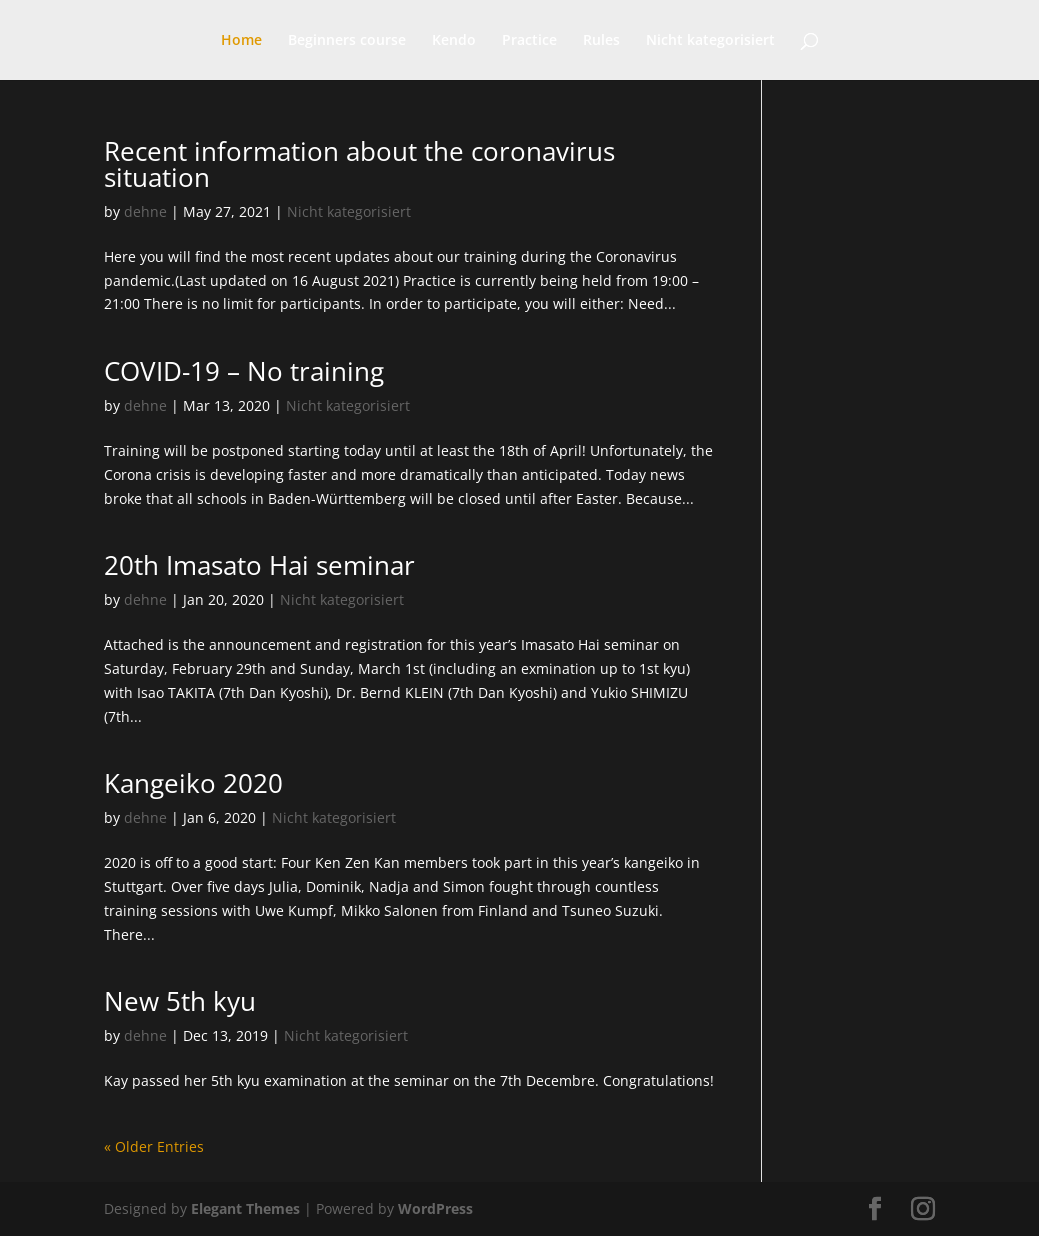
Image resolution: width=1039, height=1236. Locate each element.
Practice (529, 41)
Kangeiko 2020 (193, 783)
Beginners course (347, 41)
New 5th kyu (180, 1001)
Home (241, 41)
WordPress (435, 1208)
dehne (145, 211)
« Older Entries (154, 1146)
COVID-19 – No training (244, 371)
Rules (601, 41)
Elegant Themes (245, 1208)
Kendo (454, 41)
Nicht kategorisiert (710, 41)
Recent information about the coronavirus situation (359, 164)
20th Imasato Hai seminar (259, 565)
